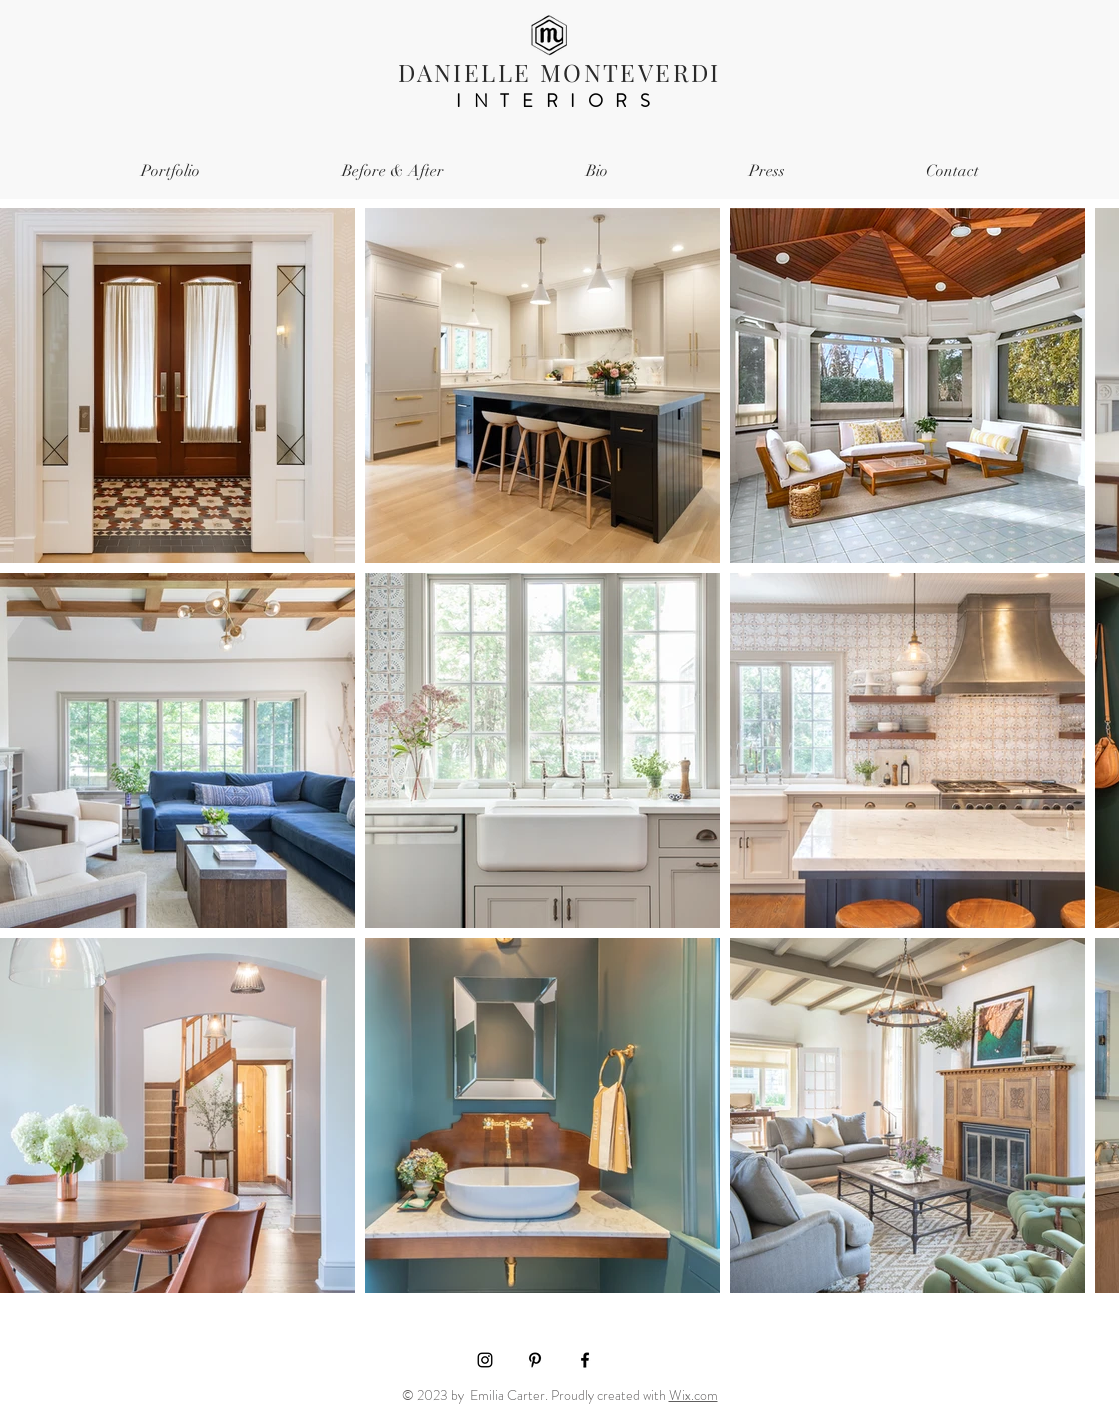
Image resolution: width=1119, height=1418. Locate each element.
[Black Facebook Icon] (585, 1360)
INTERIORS (559, 101)
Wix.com (693, 1395)
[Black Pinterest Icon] (535, 1360)
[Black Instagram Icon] (485, 1360)
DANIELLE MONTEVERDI (559, 72)
